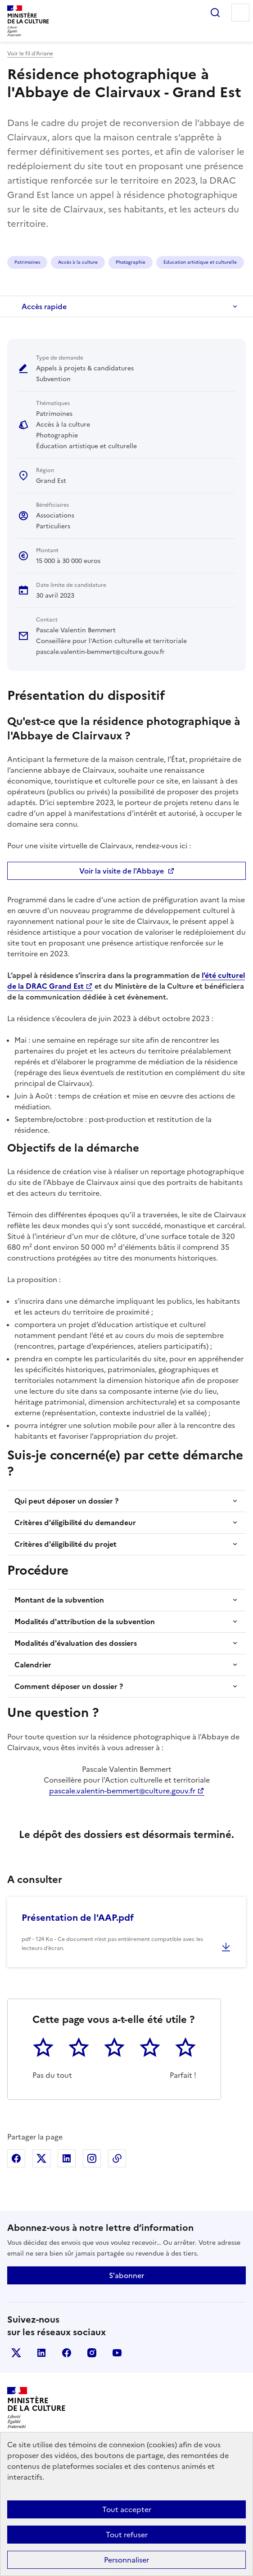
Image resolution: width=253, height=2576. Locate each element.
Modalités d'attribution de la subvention (84, 1621)
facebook (67, 2353)
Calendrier (32, 1664)
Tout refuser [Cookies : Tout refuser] (127, 2534)
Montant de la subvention (59, 1599)
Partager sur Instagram (92, 2158)
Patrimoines (27, 262)
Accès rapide (44, 306)
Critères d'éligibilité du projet (65, 1544)
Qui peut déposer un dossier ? (66, 1500)
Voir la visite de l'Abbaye (121, 870)
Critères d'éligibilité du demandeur (75, 1522)
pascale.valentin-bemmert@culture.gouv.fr (122, 1790)
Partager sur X (41, 2158)
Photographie (130, 262)
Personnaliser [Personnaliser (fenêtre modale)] (126, 2559)
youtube (117, 2353)
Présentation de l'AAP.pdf (78, 1917)
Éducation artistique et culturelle (200, 262)
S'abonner (126, 2275)
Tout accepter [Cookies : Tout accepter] (126, 2509)
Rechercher (215, 13)
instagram (92, 2353)
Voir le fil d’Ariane (30, 54)
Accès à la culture (78, 262)
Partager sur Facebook (16, 2158)
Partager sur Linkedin (67, 2158)
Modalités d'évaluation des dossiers (75, 1643)
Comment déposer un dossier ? (68, 1686)
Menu (240, 13)
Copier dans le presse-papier (117, 2158)
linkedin (41, 2353)
